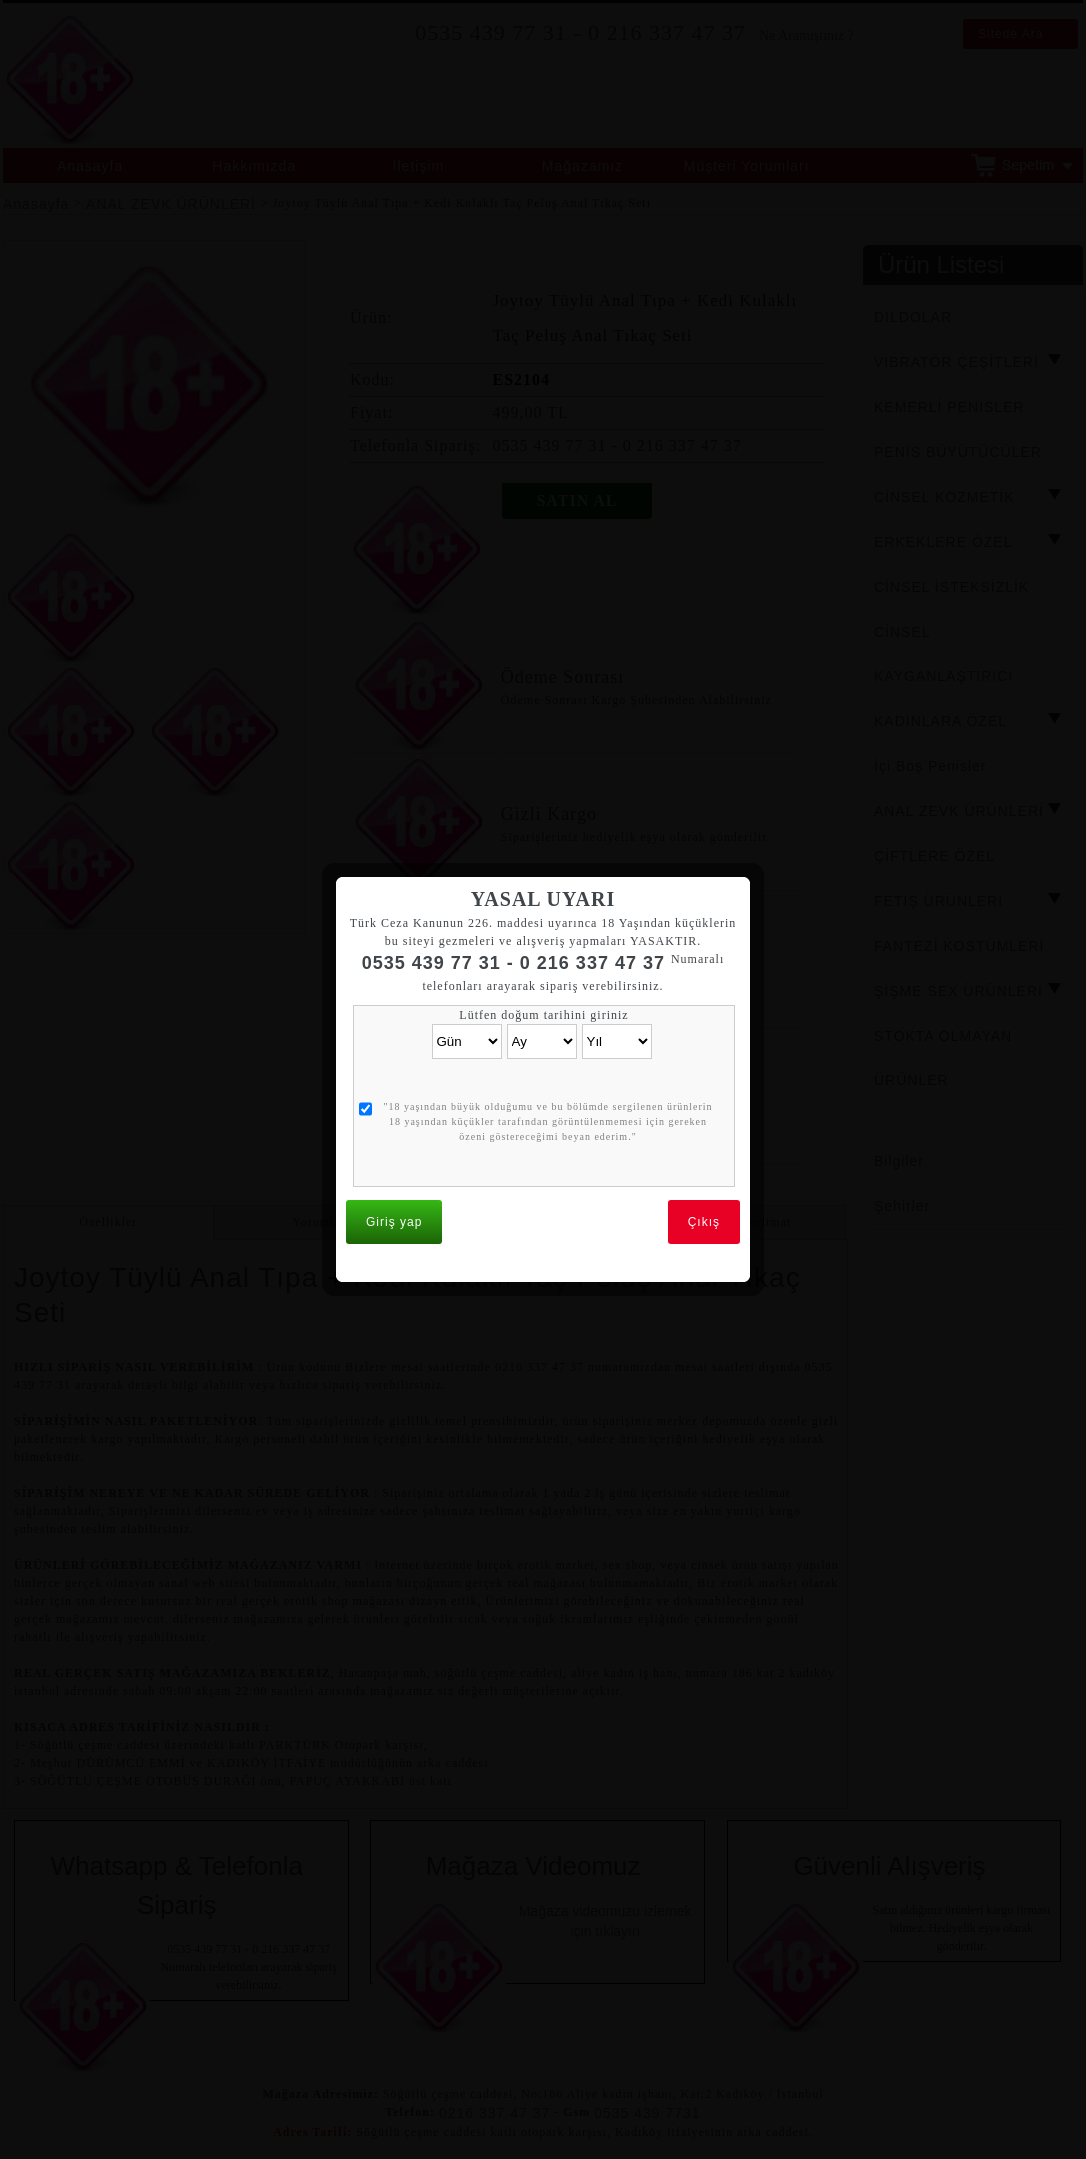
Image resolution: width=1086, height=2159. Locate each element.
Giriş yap (394, 1141)
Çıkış (704, 1141)
